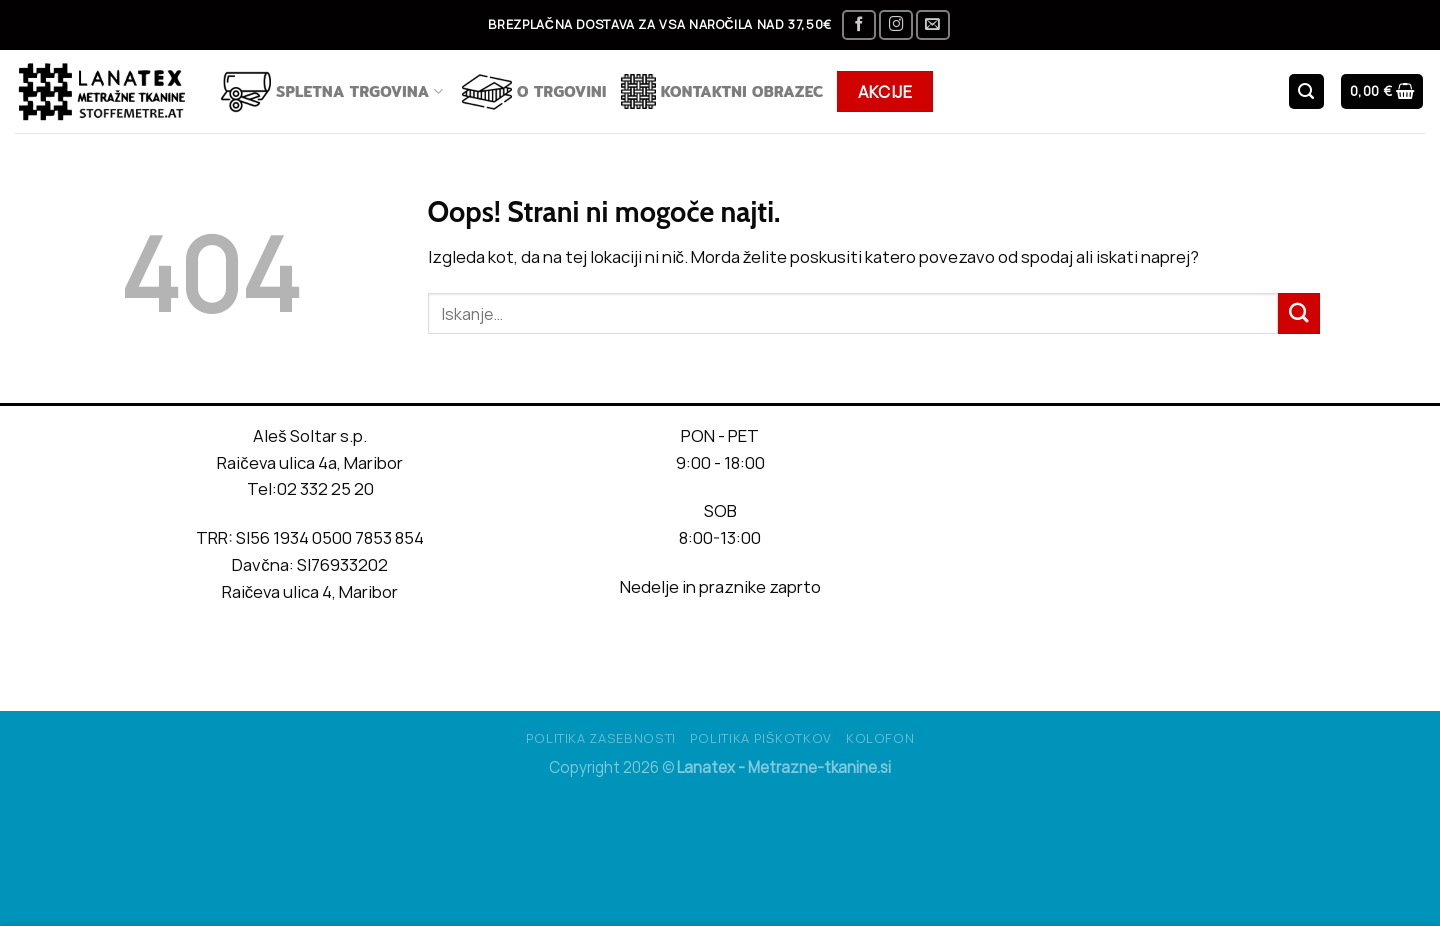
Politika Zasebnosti (601, 738)
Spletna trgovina (332, 92)
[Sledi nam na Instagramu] (896, 25)
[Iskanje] (1306, 91)
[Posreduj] (1299, 313)
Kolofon (880, 738)
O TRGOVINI (534, 92)
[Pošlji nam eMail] (933, 25)
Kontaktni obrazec (722, 91)
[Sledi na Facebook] (859, 25)
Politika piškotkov (761, 738)
